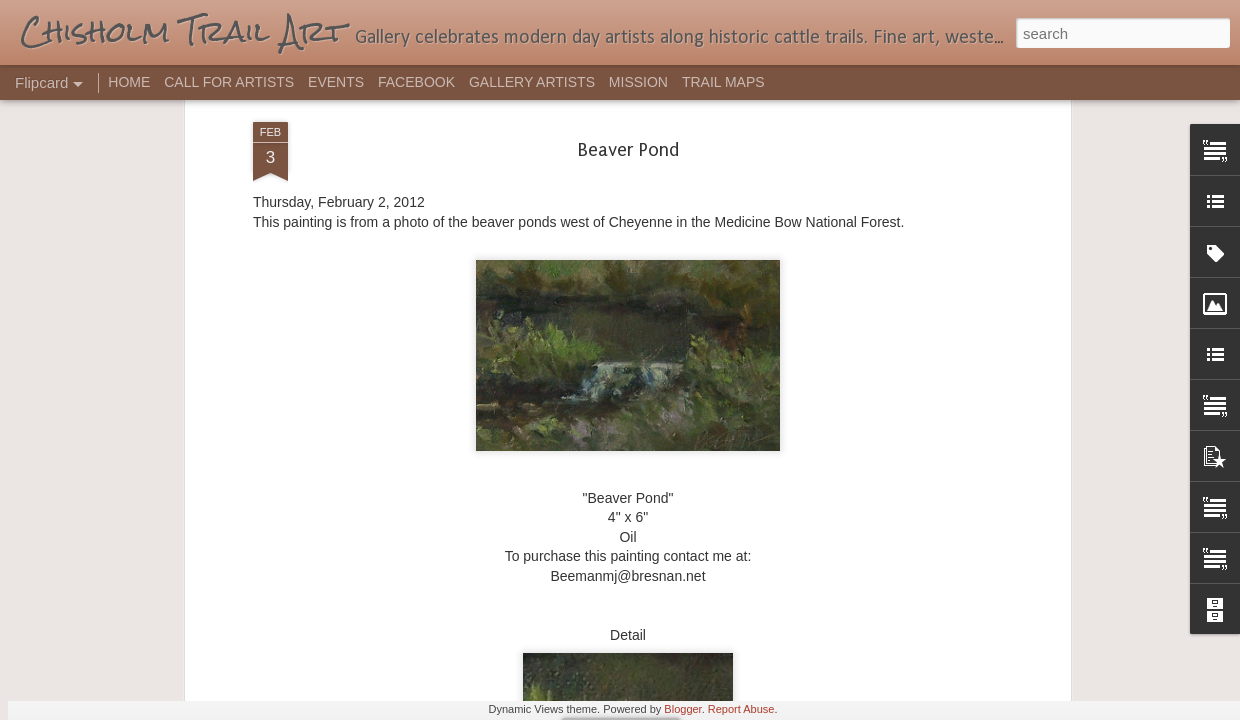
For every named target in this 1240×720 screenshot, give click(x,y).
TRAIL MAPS (723, 82)
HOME (129, 82)
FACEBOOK (416, 82)
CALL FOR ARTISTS (229, 82)
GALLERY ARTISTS (532, 82)
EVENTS (336, 82)
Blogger (682, 709)
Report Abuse (741, 709)
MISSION (638, 82)
